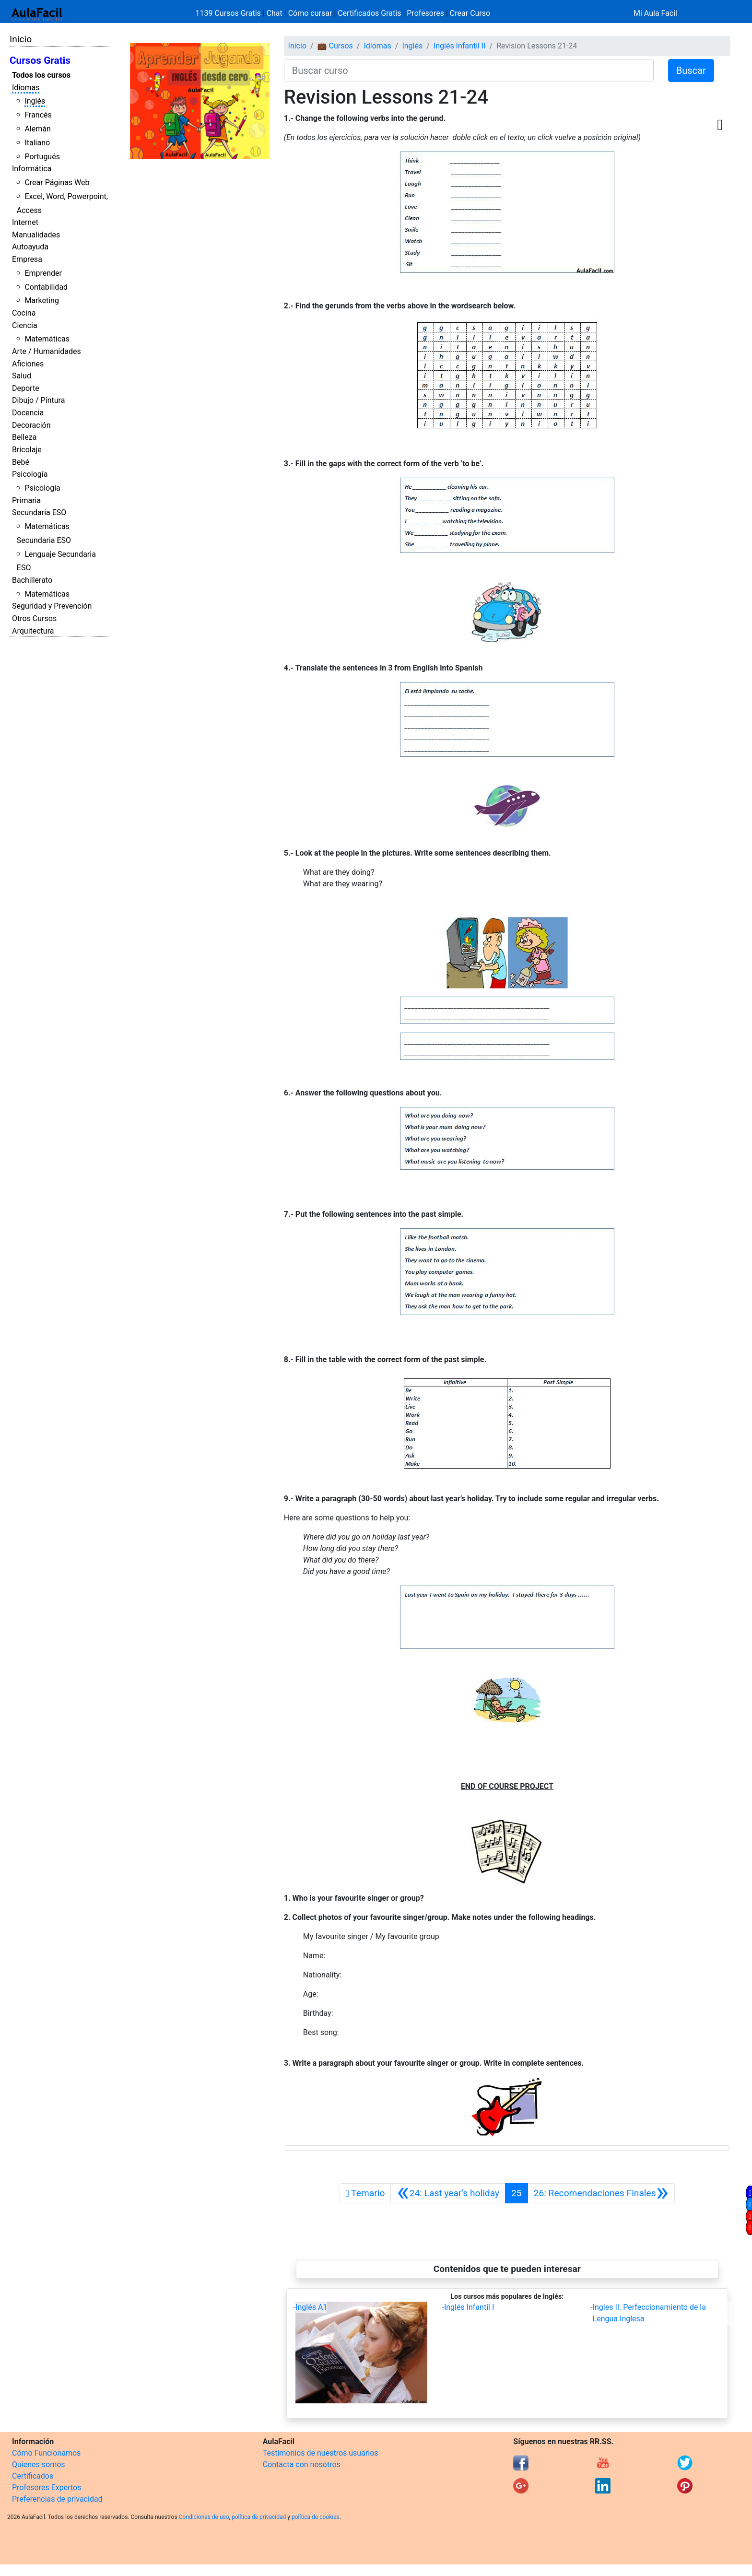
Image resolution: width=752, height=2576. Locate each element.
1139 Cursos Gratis (229, 13)
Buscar (691, 70)
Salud (21, 375)
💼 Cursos (335, 45)
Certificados (32, 2476)
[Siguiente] (601, 2193)
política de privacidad (259, 2517)
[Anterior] (447, 2193)
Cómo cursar (310, 13)
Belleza (24, 437)
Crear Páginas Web (56, 182)
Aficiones (28, 363)
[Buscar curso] (469, 70)
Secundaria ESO (39, 512)
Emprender (43, 273)
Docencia (28, 412)
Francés (37, 114)
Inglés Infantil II (460, 45)
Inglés (34, 101)
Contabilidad (46, 287)
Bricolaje (27, 449)
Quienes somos (38, 2464)
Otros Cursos (34, 618)
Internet (25, 222)
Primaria (26, 500)
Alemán (37, 128)
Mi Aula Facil (655, 13)
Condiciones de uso (204, 2517)
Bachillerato (32, 580)
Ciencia (24, 325)
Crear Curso (470, 13)
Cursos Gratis (40, 60)
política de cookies (316, 2517)
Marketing (41, 300)
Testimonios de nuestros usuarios (320, 2453)
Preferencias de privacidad (57, 2499)
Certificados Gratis (369, 13)
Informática (31, 168)
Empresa (27, 259)
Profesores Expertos (46, 2487)
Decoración (31, 425)
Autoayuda (30, 246)
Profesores (425, 13)
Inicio (21, 39)
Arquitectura (33, 630)
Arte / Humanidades (46, 351)
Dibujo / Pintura (38, 400)
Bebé (20, 462)
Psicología (29, 474)
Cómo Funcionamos (46, 2453)
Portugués (42, 156)
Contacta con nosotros (302, 2464)
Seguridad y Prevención (52, 606)
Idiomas (25, 87)
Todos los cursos (41, 75)
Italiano (37, 142)
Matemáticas (47, 338)
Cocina (23, 313)
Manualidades (36, 234)
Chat (274, 13)
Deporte (25, 388)
